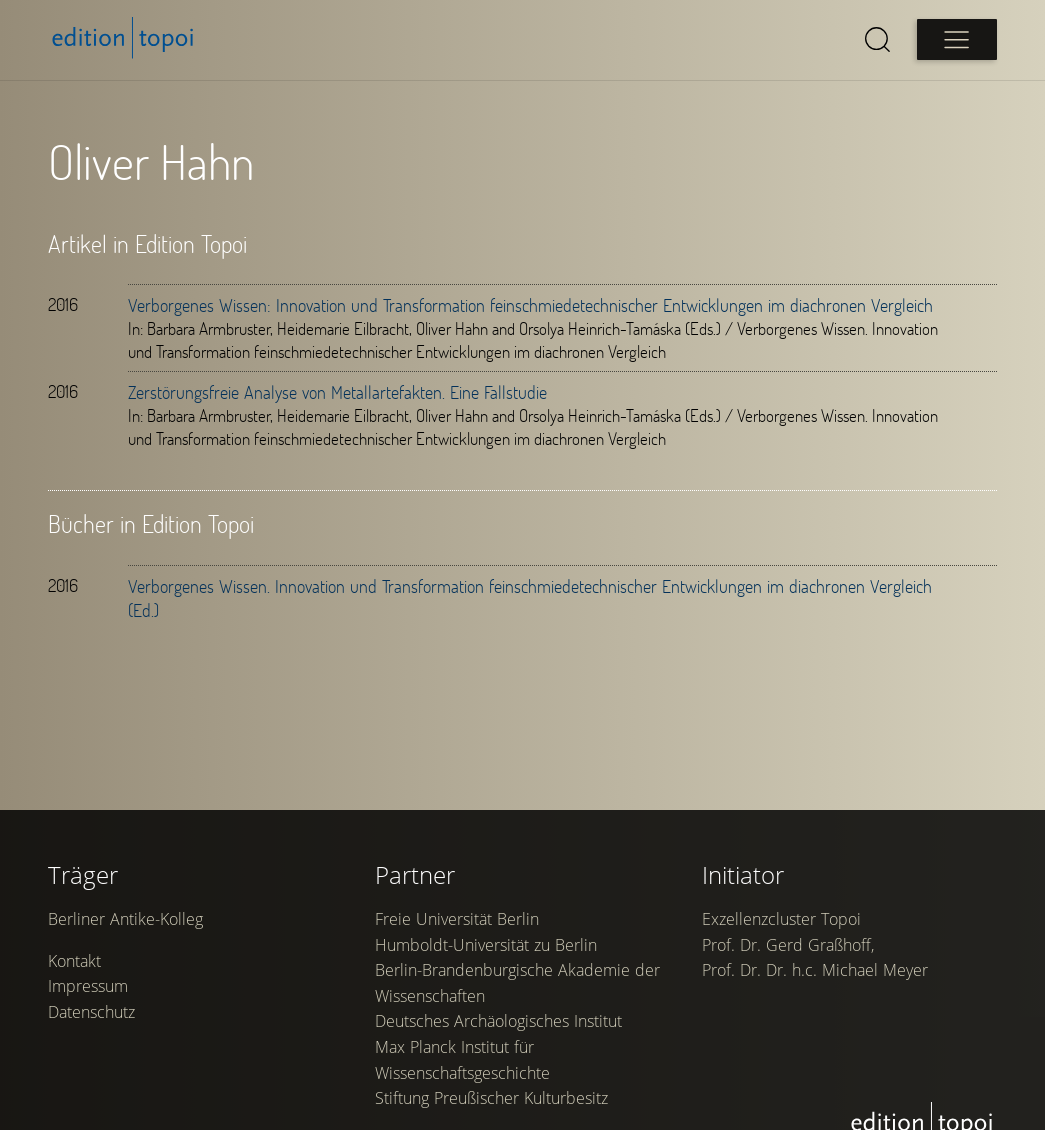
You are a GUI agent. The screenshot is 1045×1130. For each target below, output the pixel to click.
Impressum (88, 986)
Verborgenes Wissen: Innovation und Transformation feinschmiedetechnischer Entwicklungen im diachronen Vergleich (530, 305)
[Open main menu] (957, 39)
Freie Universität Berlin (457, 919)
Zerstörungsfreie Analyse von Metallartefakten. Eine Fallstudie (337, 392)
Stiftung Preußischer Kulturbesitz (491, 1098)
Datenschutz (91, 1012)
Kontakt (74, 961)
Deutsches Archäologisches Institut (498, 1021)
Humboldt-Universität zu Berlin (486, 945)
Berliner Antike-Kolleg (125, 919)
